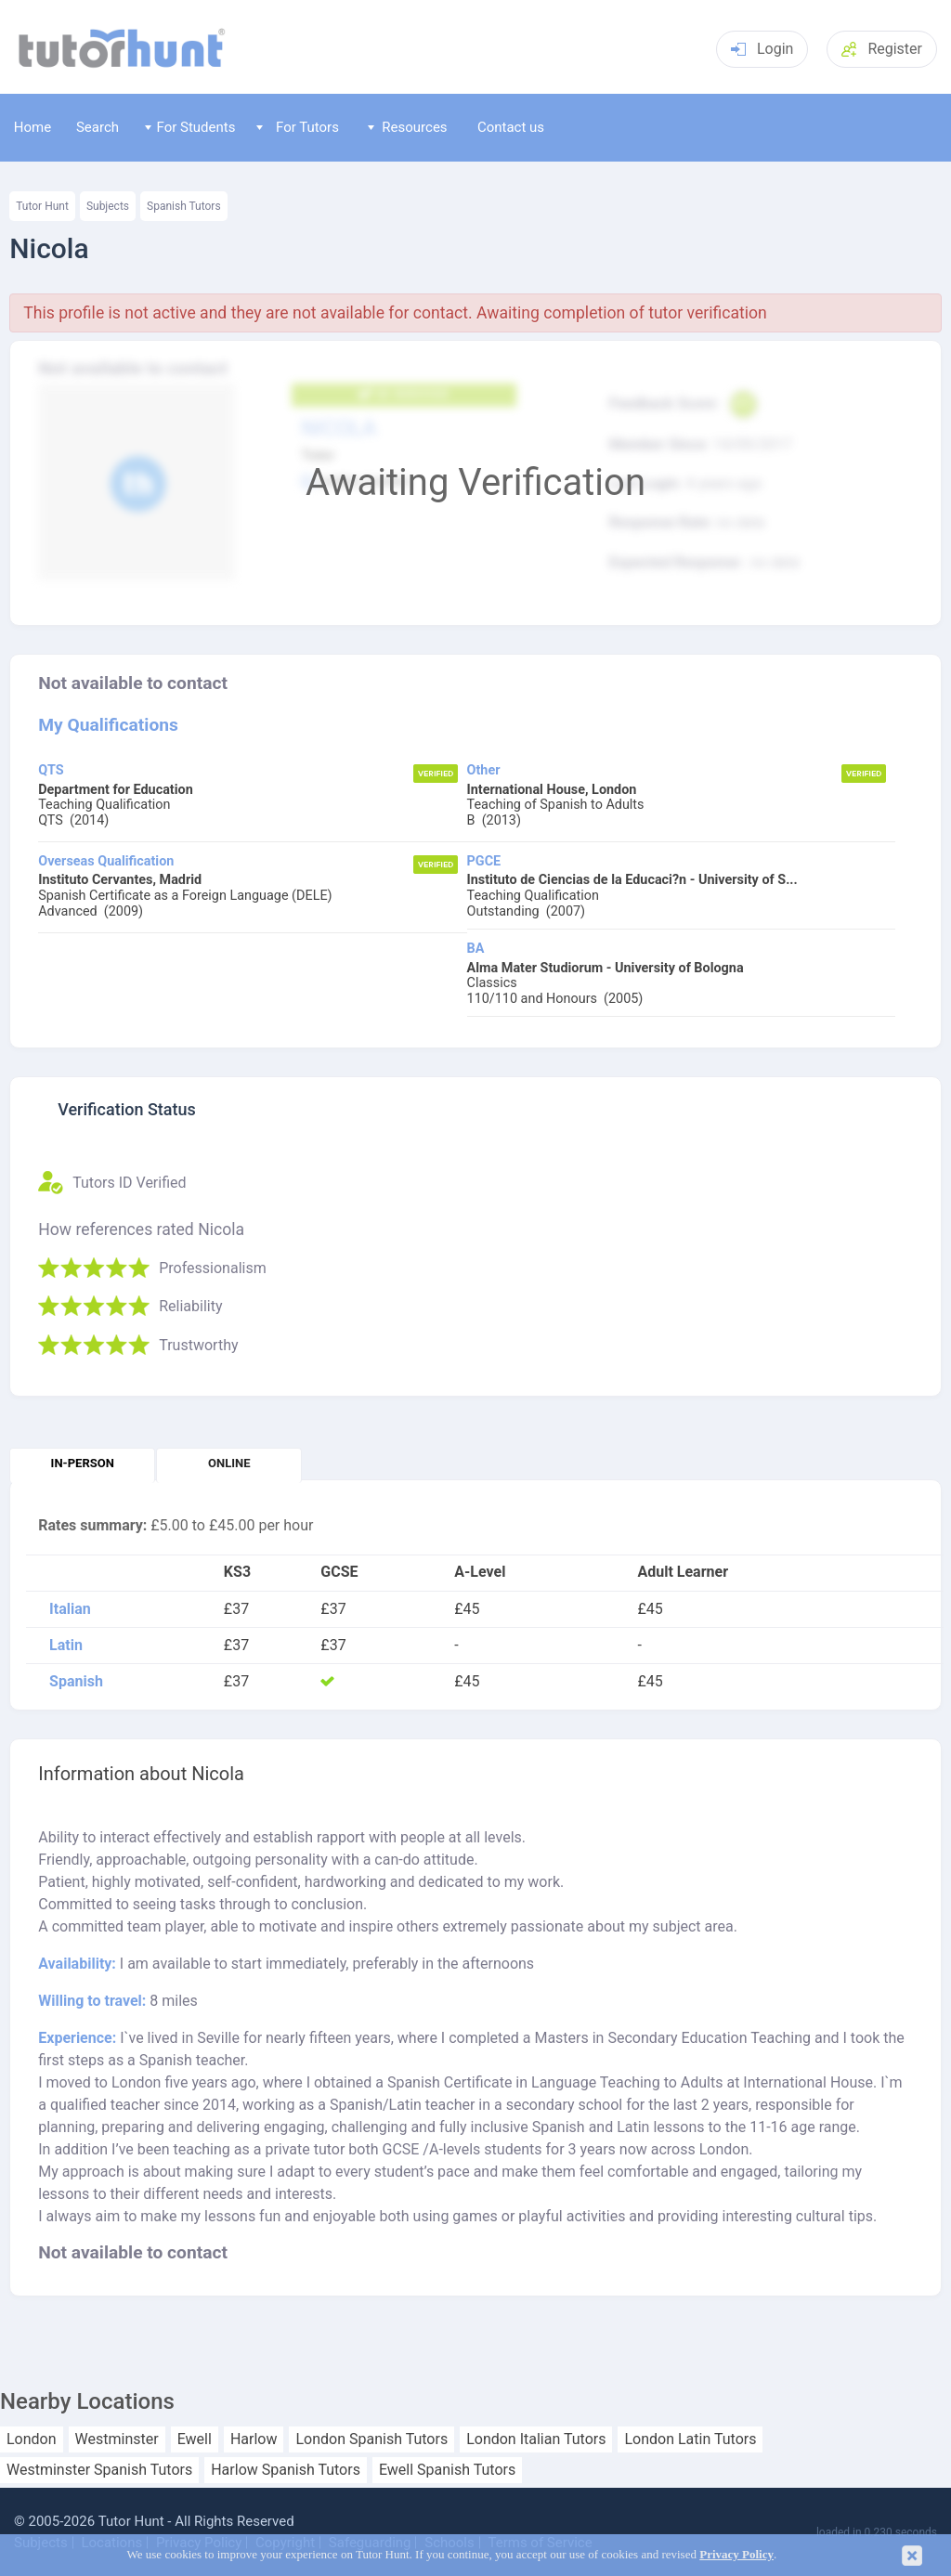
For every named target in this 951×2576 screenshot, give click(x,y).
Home (32, 127)
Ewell (194, 2439)
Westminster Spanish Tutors (99, 2470)
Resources (408, 127)
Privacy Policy (736, 2554)
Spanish (76, 1681)
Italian (70, 1609)
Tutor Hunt (42, 206)
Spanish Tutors (184, 206)
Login (762, 49)
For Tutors (297, 127)
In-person (82, 1463)
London (32, 2439)
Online (229, 1463)
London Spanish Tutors (371, 2439)
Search (97, 127)
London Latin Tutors (690, 2439)
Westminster (117, 2439)
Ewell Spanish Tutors (447, 2470)
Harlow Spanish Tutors (285, 2470)
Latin (66, 1645)
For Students (190, 127)
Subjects (107, 206)
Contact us (510, 127)
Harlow (254, 2439)
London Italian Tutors (536, 2439)
